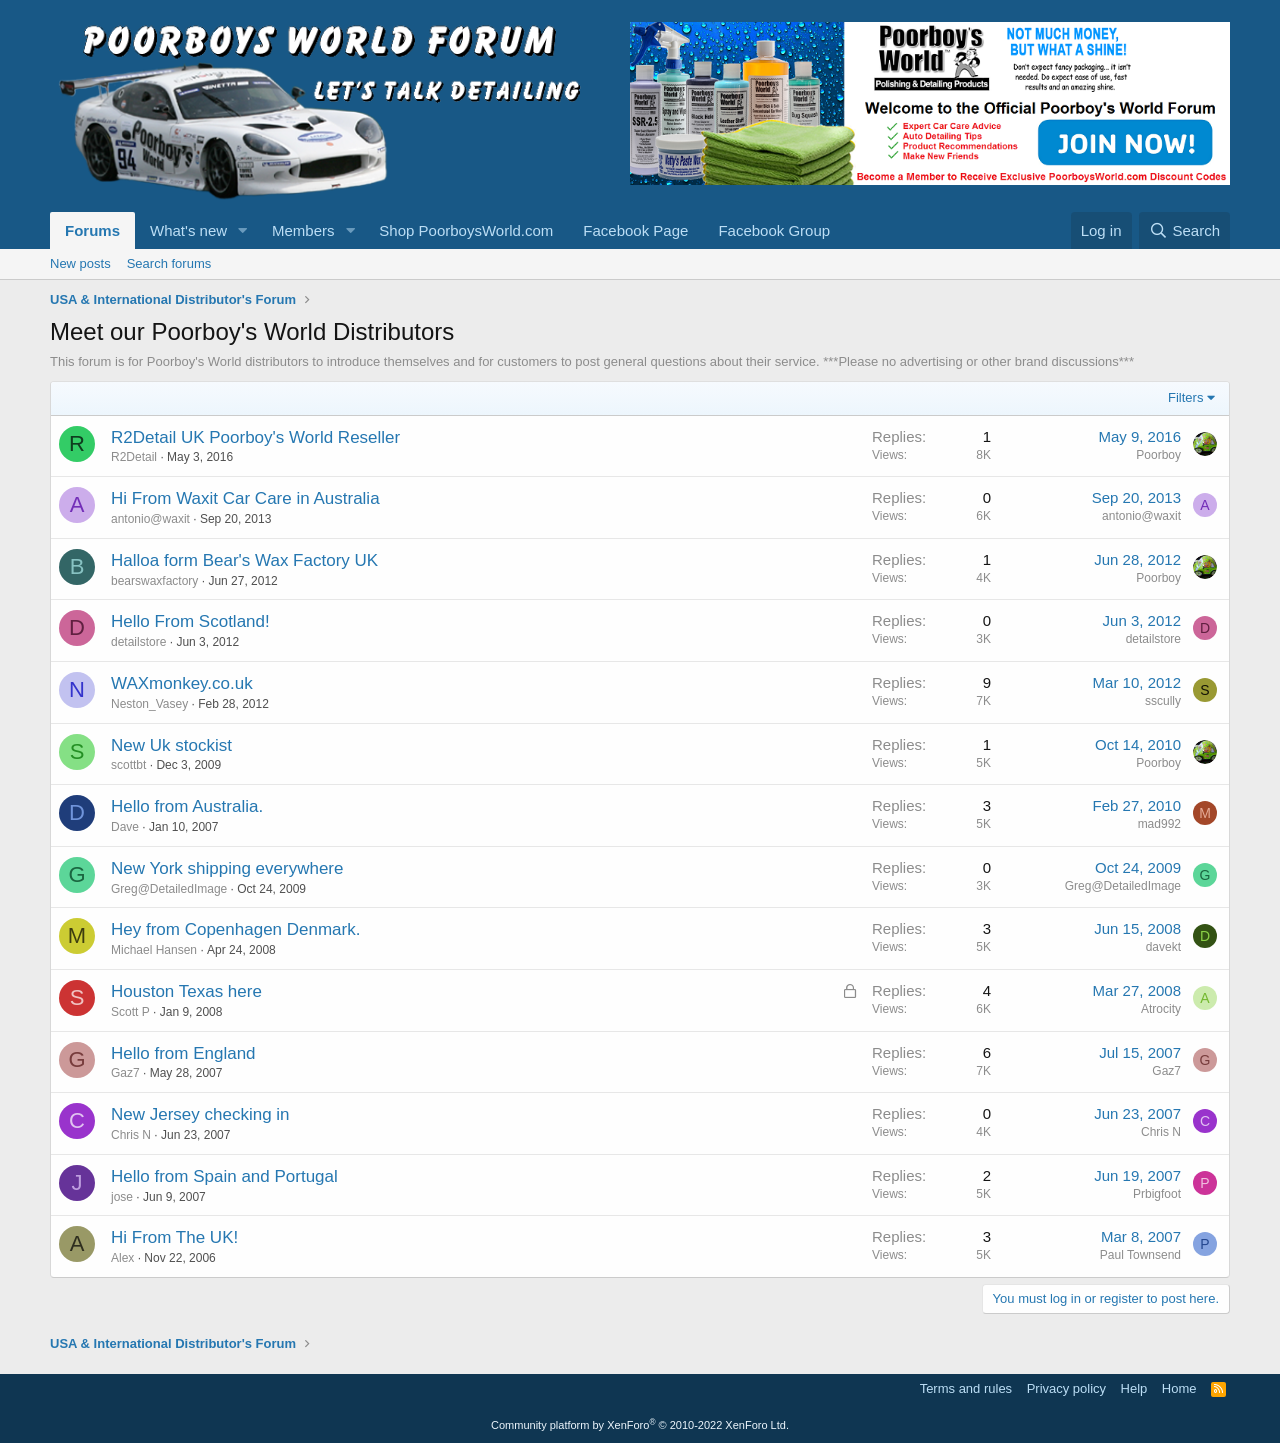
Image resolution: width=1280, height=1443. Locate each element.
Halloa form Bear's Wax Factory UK (244, 560)
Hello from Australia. (187, 806)
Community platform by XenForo (640, 1425)
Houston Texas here (186, 991)
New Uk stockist (171, 745)
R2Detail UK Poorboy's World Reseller (255, 437)
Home (1179, 1388)
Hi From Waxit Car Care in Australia (245, 498)
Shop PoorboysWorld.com (466, 230)
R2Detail (134, 457)
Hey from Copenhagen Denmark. (235, 929)
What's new (188, 230)
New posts (80, 263)
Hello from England (183, 1053)
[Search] (1184, 230)
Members (303, 230)
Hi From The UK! (174, 1237)
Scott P (130, 1012)
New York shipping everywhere (227, 868)
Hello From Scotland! (190, 621)
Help (1134, 1388)
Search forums (169, 263)
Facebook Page (635, 230)
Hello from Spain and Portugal (224, 1176)
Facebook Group (774, 230)
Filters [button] (1185, 397)
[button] (243, 230)
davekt (1163, 947)
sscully (1163, 701)
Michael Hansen (154, 950)
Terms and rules (966, 1388)
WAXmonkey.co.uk (182, 683)
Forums (92, 230)
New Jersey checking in (200, 1114)
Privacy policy (1066, 1388)
